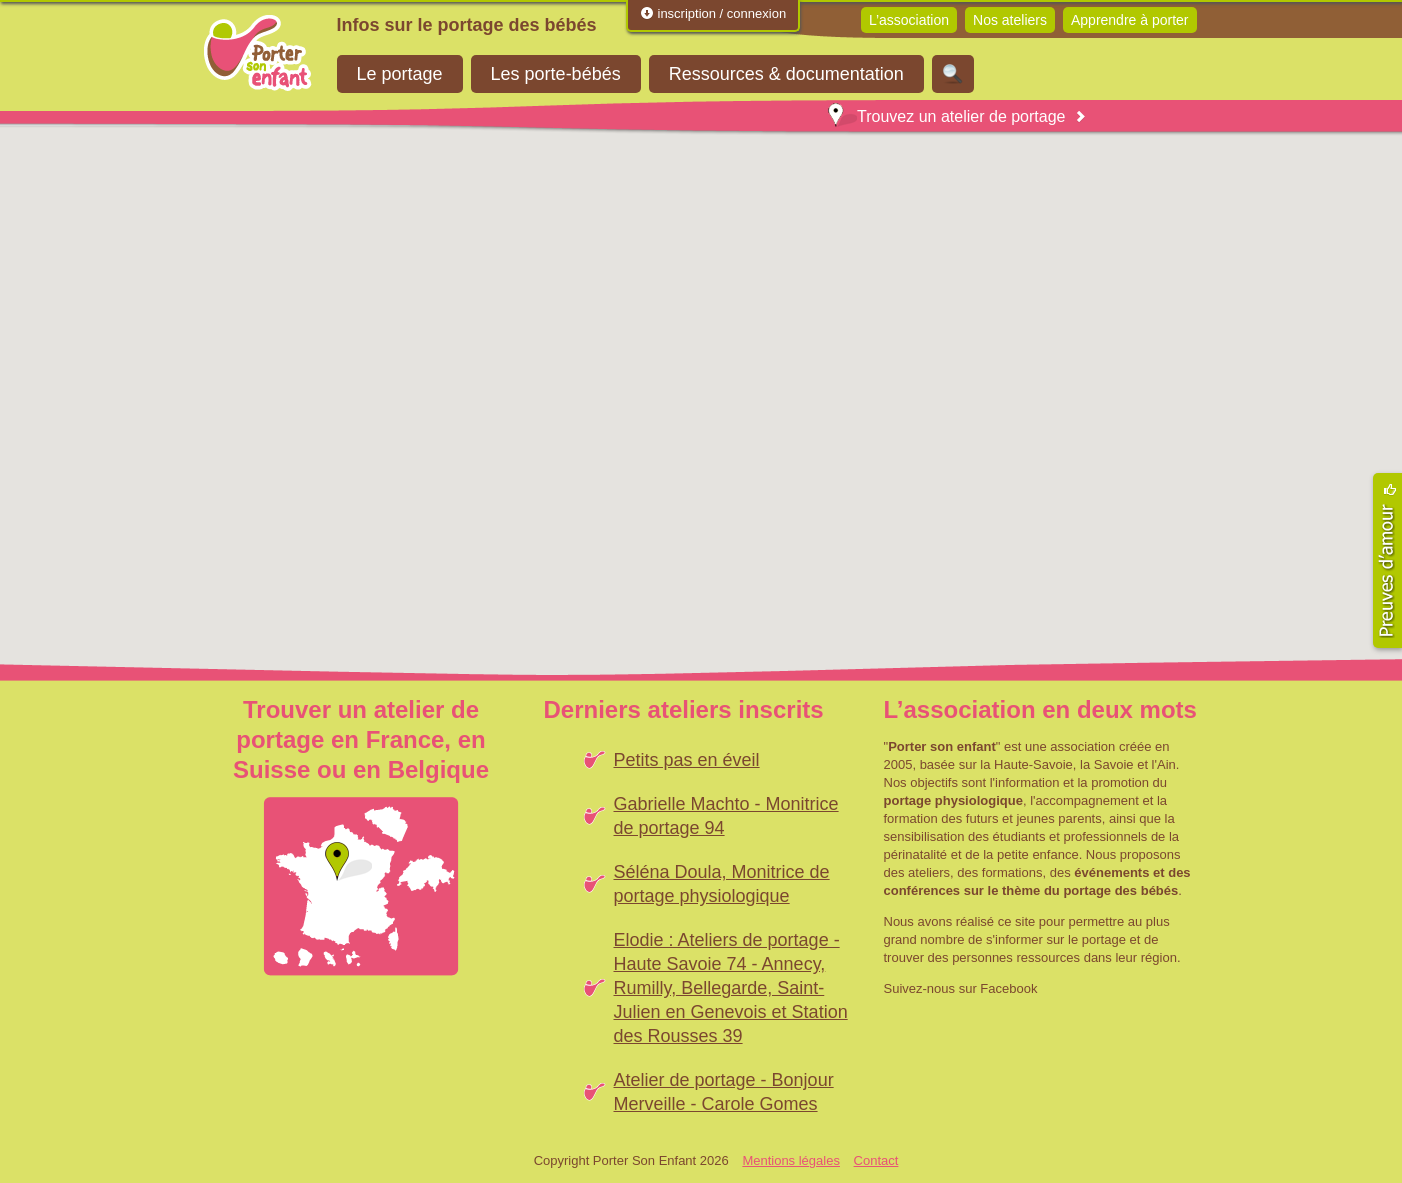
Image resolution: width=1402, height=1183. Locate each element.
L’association (909, 20)
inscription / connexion (713, 13)
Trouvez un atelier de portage (946, 116)
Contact (876, 1160)
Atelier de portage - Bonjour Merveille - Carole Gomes (724, 1092)
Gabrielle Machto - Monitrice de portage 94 (726, 816)
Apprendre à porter (1130, 20)
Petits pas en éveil (687, 760)
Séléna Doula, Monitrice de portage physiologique (722, 884)
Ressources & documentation (786, 74)
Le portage (400, 74)
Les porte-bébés (556, 74)
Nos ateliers (1010, 20)
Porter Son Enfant (258, 53)
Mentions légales (791, 1160)
